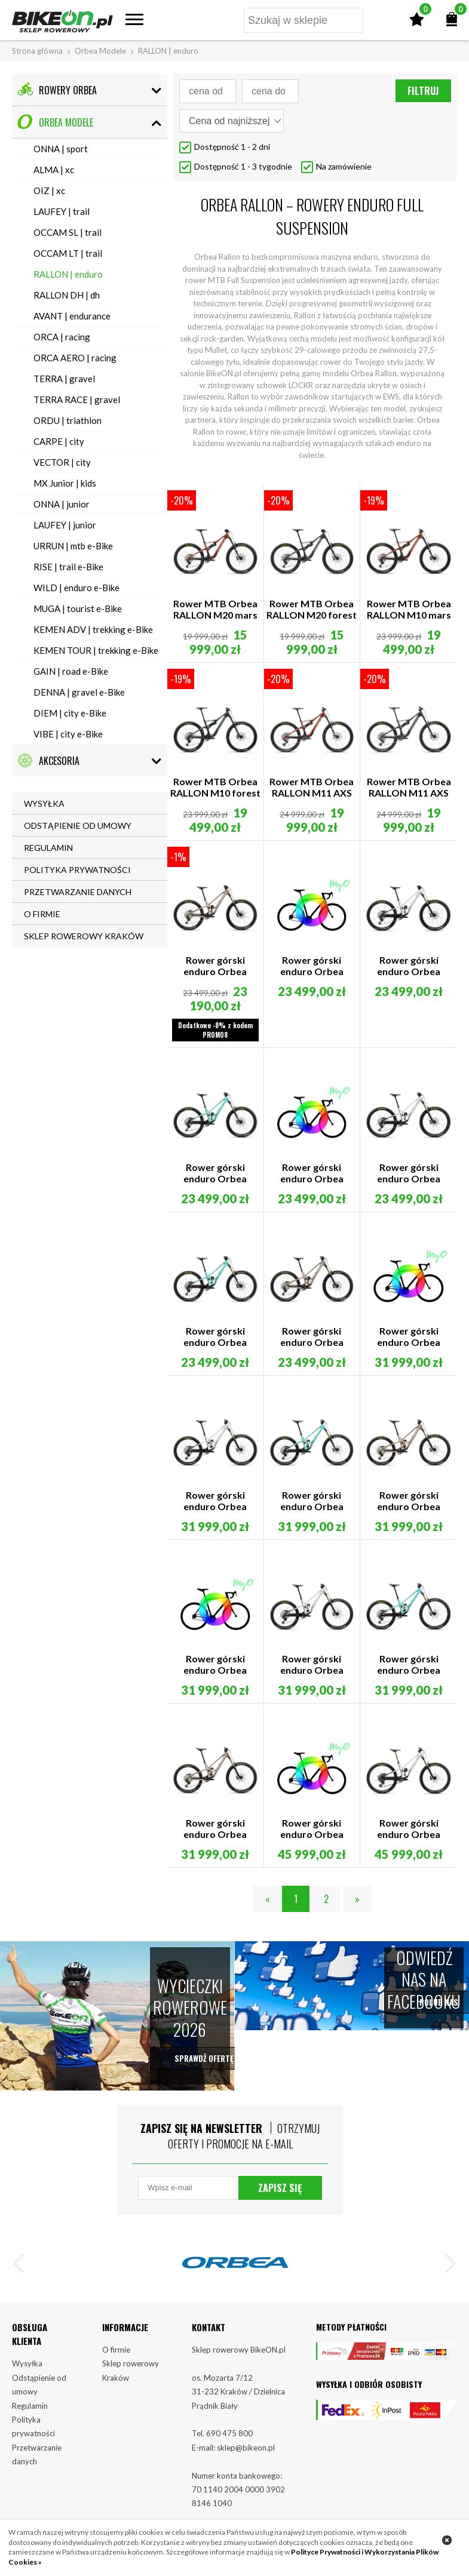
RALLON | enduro (68, 274)
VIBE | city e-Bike (68, 733)
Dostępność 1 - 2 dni (232, 147)
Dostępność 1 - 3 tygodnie (243, 166)
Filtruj (423, 91)
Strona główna (37, 51)
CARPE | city (58, 441)
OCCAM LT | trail (67, 253)
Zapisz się (280, 2189)
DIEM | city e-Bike (69, 713)
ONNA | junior (61, 504)
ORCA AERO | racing (75, 357)
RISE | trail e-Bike (68, 566)
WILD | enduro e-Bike (76, 587)
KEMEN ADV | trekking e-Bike (93, 629)
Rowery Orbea (57, 89)
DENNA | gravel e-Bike (79, 692)
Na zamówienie (344, 166)
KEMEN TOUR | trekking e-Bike (95, 650)
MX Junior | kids (64, 483)
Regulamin (30, 2408)
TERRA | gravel (64, 378)
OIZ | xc (49, 190)
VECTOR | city (62, 462)
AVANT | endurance (72, 316)
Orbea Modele (100, 51)
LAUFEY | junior (64, 524)
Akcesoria (48, 760)
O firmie (116, 2352)
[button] (24, 2268)
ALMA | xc (53, 169)
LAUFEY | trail (61, 211)
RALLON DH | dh (66, 295)
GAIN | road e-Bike (70, 671)
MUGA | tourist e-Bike (77, 608)
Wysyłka (27, 2366)
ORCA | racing (61, 336)
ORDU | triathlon (67, 420)
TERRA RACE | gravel (76, 399)
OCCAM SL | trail (67, 232)
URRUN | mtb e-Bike (73, 545)
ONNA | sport (60, 148)
